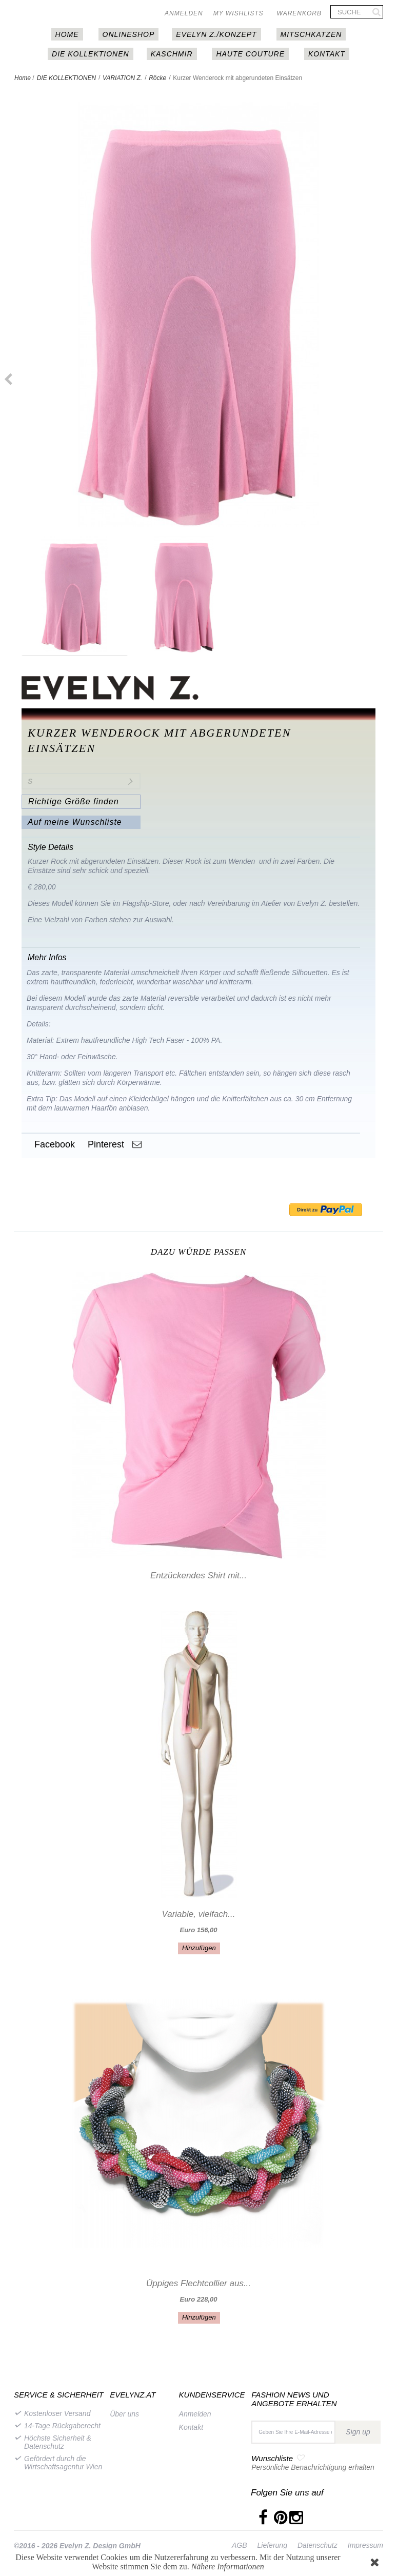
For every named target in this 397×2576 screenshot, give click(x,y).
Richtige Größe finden (73, 801)
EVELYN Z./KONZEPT (216, 34)
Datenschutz (317, 2545)
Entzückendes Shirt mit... (198, 1575)
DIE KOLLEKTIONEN (90, 54)
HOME (67, 34)
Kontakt (326, 54)
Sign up (358, 2432)
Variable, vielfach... (198, 1914)
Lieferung (272, 2545)
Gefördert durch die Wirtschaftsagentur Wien (63, 2462)
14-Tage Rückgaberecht (62, 2426)
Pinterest (104, 1144)
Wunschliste (272, 2458)
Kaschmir (172, 54)
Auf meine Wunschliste (75, 822)
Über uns (124, 2414)
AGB (239, 2545)
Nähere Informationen (227, 2566)
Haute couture (250, 54)
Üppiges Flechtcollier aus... (198, 2283)
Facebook (53, 1144)
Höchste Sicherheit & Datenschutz (57, 2442)
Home (22, 78)
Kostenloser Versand (57, 2413)
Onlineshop (129, 34)
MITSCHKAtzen (311, 34)
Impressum (365, 2545)
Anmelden (184, 13)
